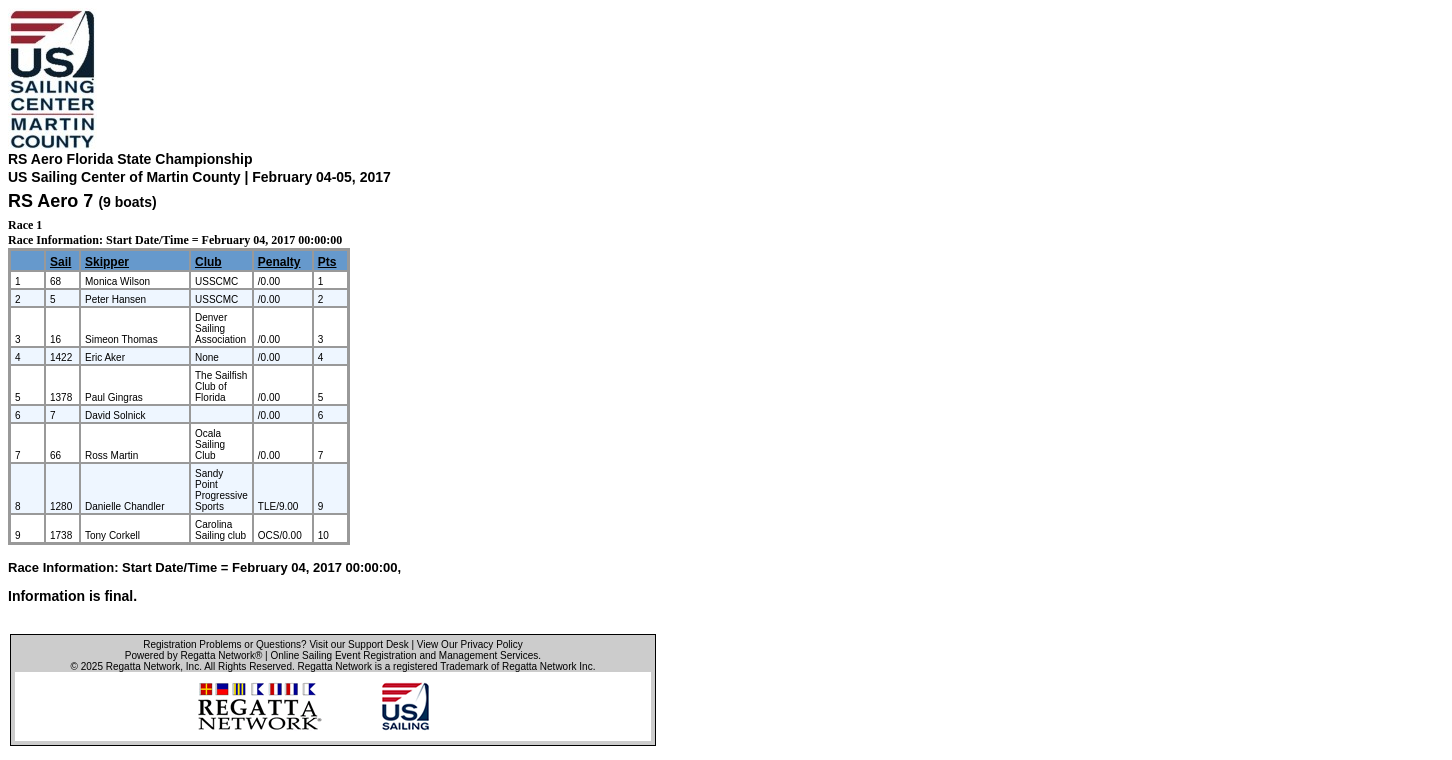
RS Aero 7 (50, 201)
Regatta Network (143, 666)
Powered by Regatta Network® (193, 655)
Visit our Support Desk (358, 644)
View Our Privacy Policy (470, 644)
